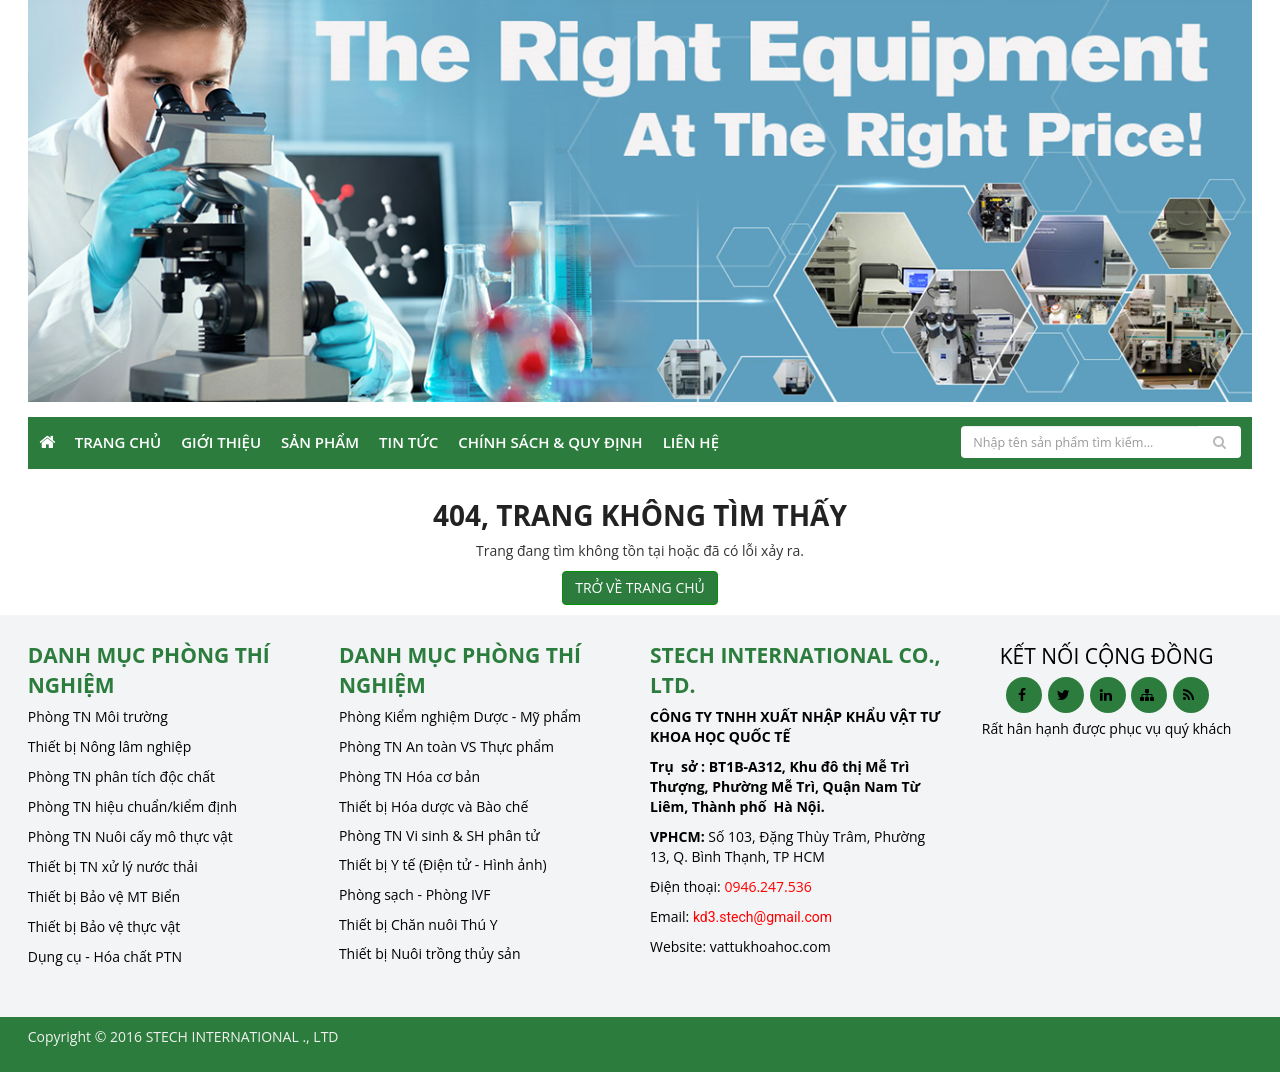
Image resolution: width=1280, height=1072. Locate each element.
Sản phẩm (320, 442)
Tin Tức (408, 442)
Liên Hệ (691, 442)
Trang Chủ (118, 442)
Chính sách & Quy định (550, 442)
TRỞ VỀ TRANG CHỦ (640, 587)
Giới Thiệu (221, 442)
